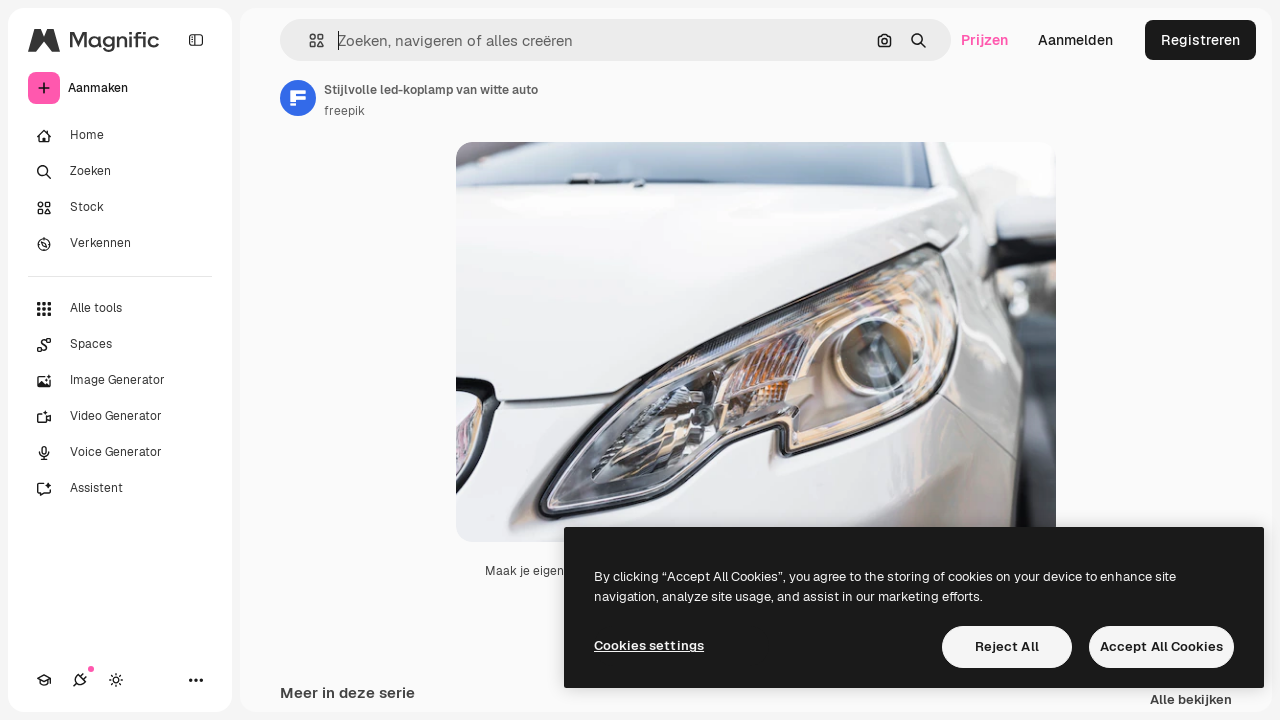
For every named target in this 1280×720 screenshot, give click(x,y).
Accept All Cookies (1161, 646)
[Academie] (44, 680)
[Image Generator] (120, 381)
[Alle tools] (120, 309)
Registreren (1200, 40)
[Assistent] (120, 489)
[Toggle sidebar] (196, 40)
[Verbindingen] (80, 680)
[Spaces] (120, 345)
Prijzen (984, 40)
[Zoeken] (120, 172)
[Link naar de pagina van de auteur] (298, 98)
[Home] (120, 136)
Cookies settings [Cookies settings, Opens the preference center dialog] (649, 645)
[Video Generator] (120, 417)
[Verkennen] (120, 244)
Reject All (1007, 646)
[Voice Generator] (120, 453)
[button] (308, 40)
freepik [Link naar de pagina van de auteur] (344, 111)
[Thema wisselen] (116, 680)
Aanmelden (1075, 40)
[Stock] (120, 208)
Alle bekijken (1191, 700)
